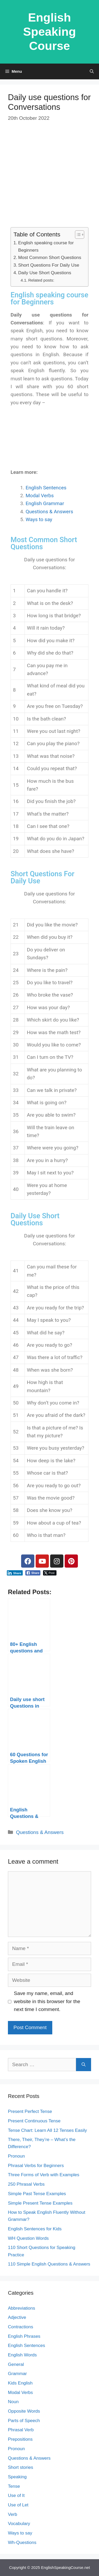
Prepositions (20, 2439)
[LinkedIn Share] (15, 1572)
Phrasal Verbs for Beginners (36, 2165)
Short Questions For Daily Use (48, 265)
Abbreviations (21, 2308)
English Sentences (46, 488)
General (16, 2364)
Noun (13, 2401)
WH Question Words (28, 2238)
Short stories (20, 2467)
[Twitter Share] (49, 1572)
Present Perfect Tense (30, 2111)
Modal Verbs (40, 496)
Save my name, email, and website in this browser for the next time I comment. (47, 2001)
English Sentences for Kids (35, 2228)
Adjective (17, 2317)
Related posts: (41, 280)
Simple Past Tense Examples (37, 2193)
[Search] (83, 2064)
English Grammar (45, 503)
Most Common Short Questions (49, 257)
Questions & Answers (49, 512)
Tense (14, 2486)
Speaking (17, 2476)
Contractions (20, 2326)
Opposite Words (24, 2411)
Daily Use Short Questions (44, 272)
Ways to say (39, 519)
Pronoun (16, 2156)
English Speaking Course (49, 32)
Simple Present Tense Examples (40, 2203)
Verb (12, 2514)
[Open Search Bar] (91, 71)
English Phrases (24, 2336)
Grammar (17, 2373)
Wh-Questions (22, 2542)
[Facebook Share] (33, 1572)
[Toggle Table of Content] (77, 234)
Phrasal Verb (21, 2429)
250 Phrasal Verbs (26, 2184)
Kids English (20, 2383)
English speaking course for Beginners (46, 246)
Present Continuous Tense (34, 2120)
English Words (22, 2354)
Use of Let (18, 2504)
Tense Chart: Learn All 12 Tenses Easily (47, 2130)
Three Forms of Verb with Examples (43, 2174)
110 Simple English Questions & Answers (49, 2264)
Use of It (16, 2495)
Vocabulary (19, 2523)
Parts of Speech (24, 2420)
